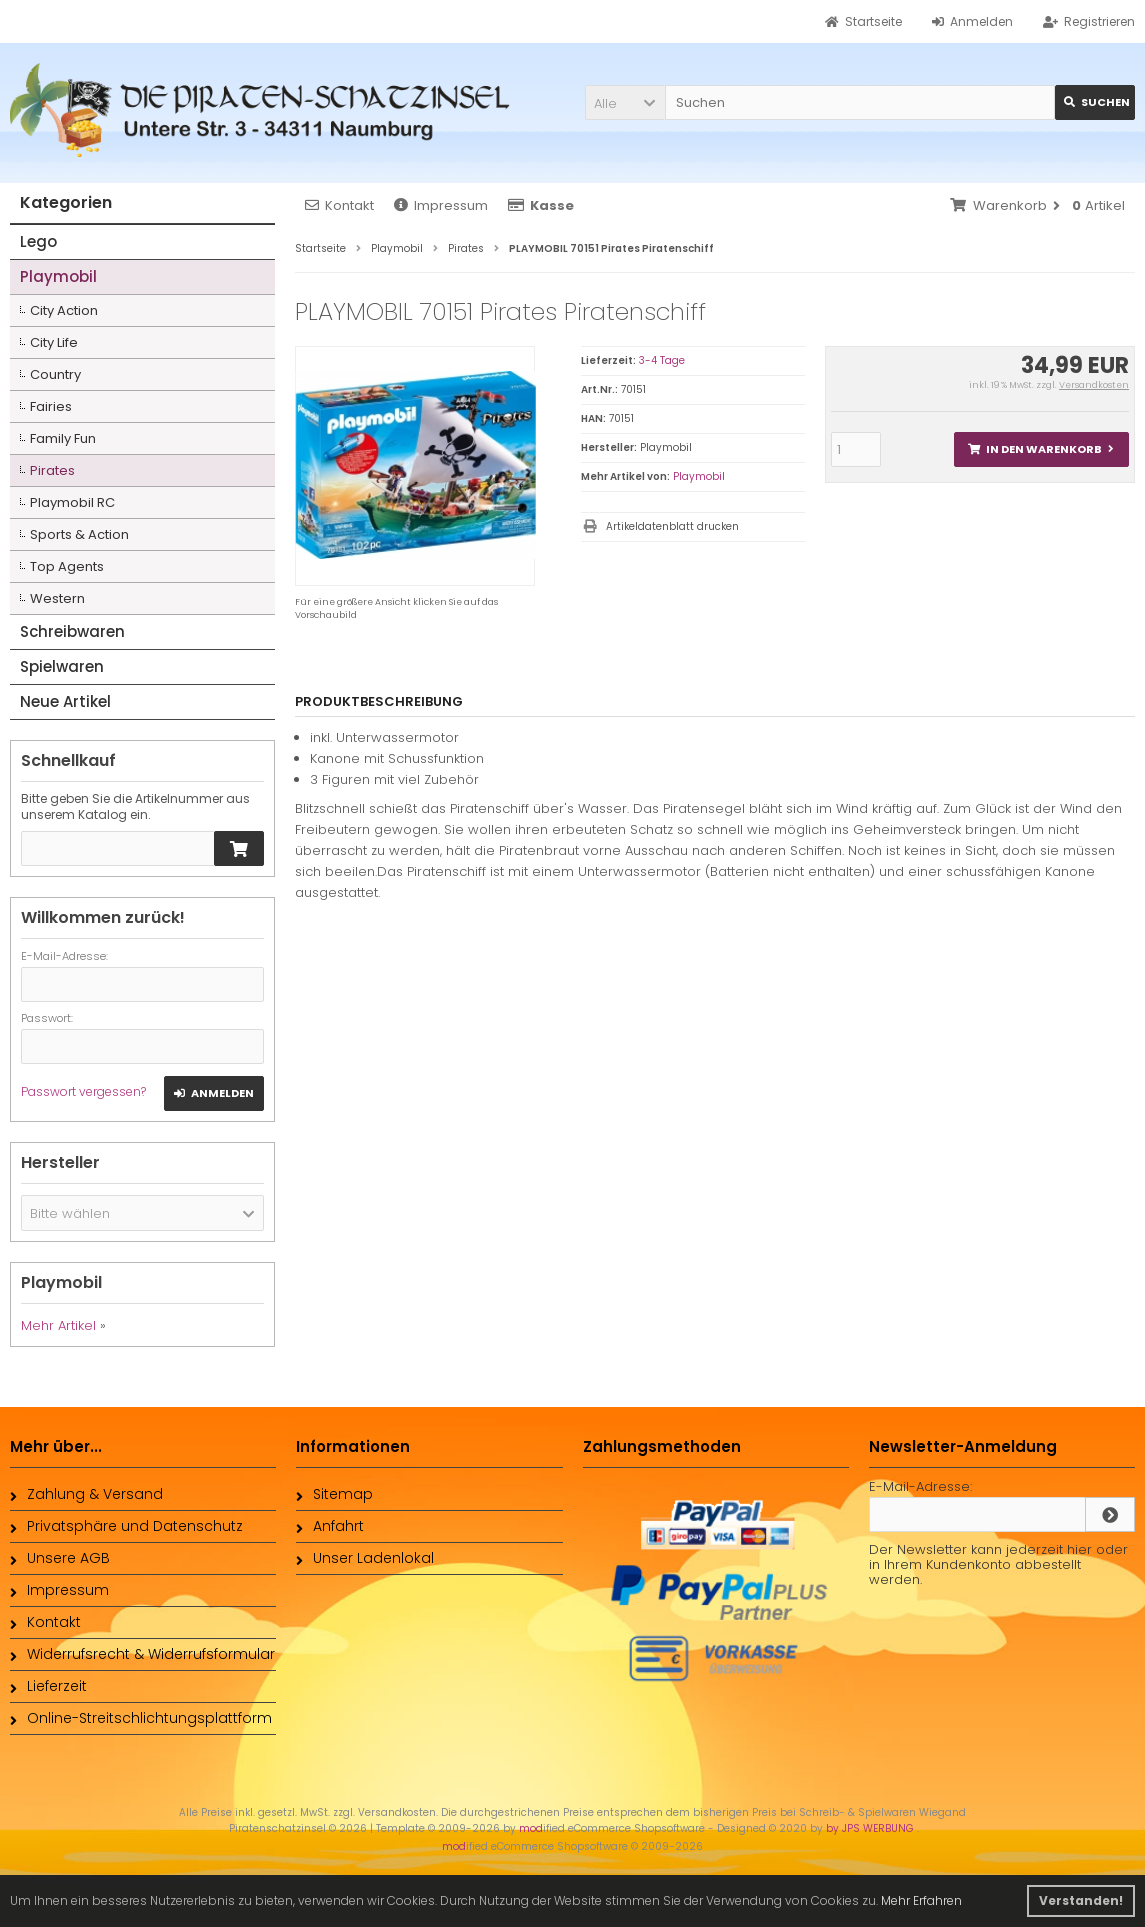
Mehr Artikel (58, 1325)
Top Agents (67, 566)
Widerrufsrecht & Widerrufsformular (142, 1654)
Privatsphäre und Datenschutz (126, 1526)
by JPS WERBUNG (871, 1828)
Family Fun (63, 438)
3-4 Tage (662, 360)
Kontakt (339, 205)
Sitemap (334, 1494)
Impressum (441, 205)
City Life (54, 342)
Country (55, 374)
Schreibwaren (72, 631)
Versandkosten (1094, 385)
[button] (625, 102)
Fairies (51, 406)
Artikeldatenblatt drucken (672, 526)
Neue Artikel (65, 701)
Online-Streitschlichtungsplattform (141, 1718)
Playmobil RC (72, 502)
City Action (64, 310)
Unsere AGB (60, 1558)
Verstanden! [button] (1081, 1900)
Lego (38, 241)
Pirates (52, 470)
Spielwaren (62, 666)
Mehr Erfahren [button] (921, 1900)
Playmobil (699, 476)
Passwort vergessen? (83, 1091)
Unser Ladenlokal (365, 1558)
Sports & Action (79, 534)
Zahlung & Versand (86, 1494)
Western (57, 598)
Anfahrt (330, 1526)
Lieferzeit (48, 1686)
